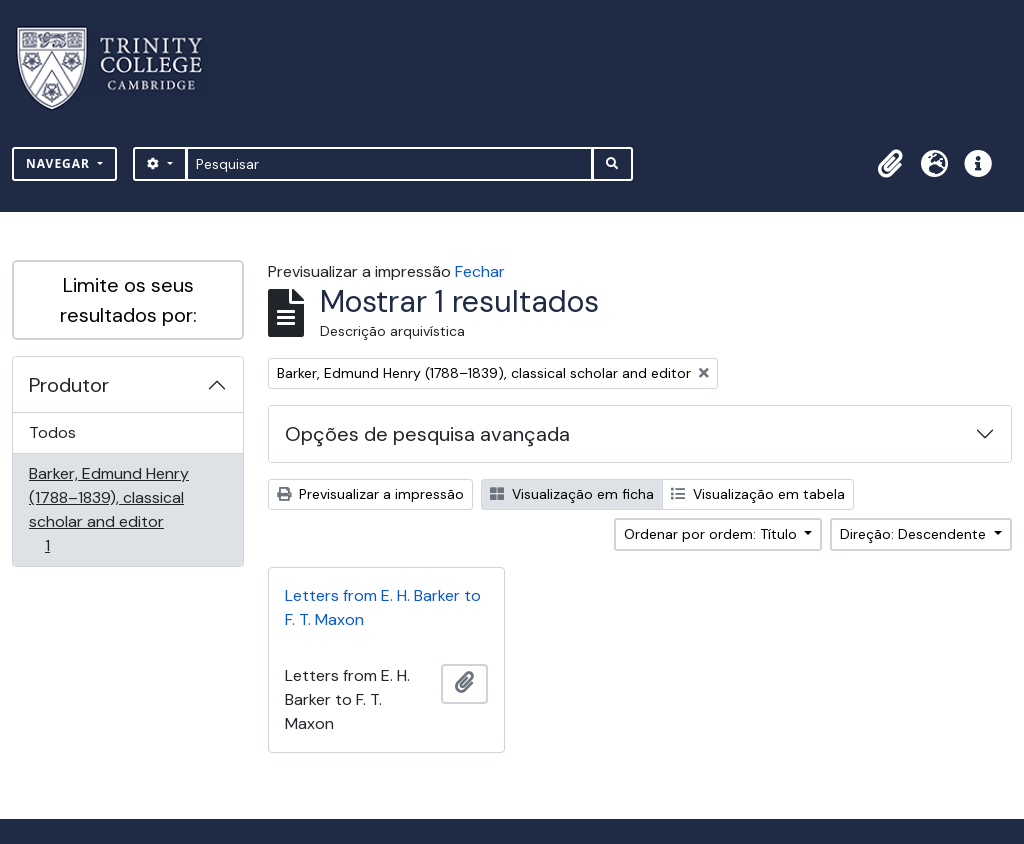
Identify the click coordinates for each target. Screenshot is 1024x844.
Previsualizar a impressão (370, 494)
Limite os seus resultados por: (128, 300)
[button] (890, 164)
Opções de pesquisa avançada (427, 434)
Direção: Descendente (915, 534)
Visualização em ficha (572, 494)
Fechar (480, 271)
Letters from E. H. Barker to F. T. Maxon (383, 607)
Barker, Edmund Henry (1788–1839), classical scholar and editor (108, 509)
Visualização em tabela (758, 494)
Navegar (60, 163)
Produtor (69, 385)
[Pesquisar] (389, 164)
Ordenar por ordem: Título (712, 534)
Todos (52, 432)
